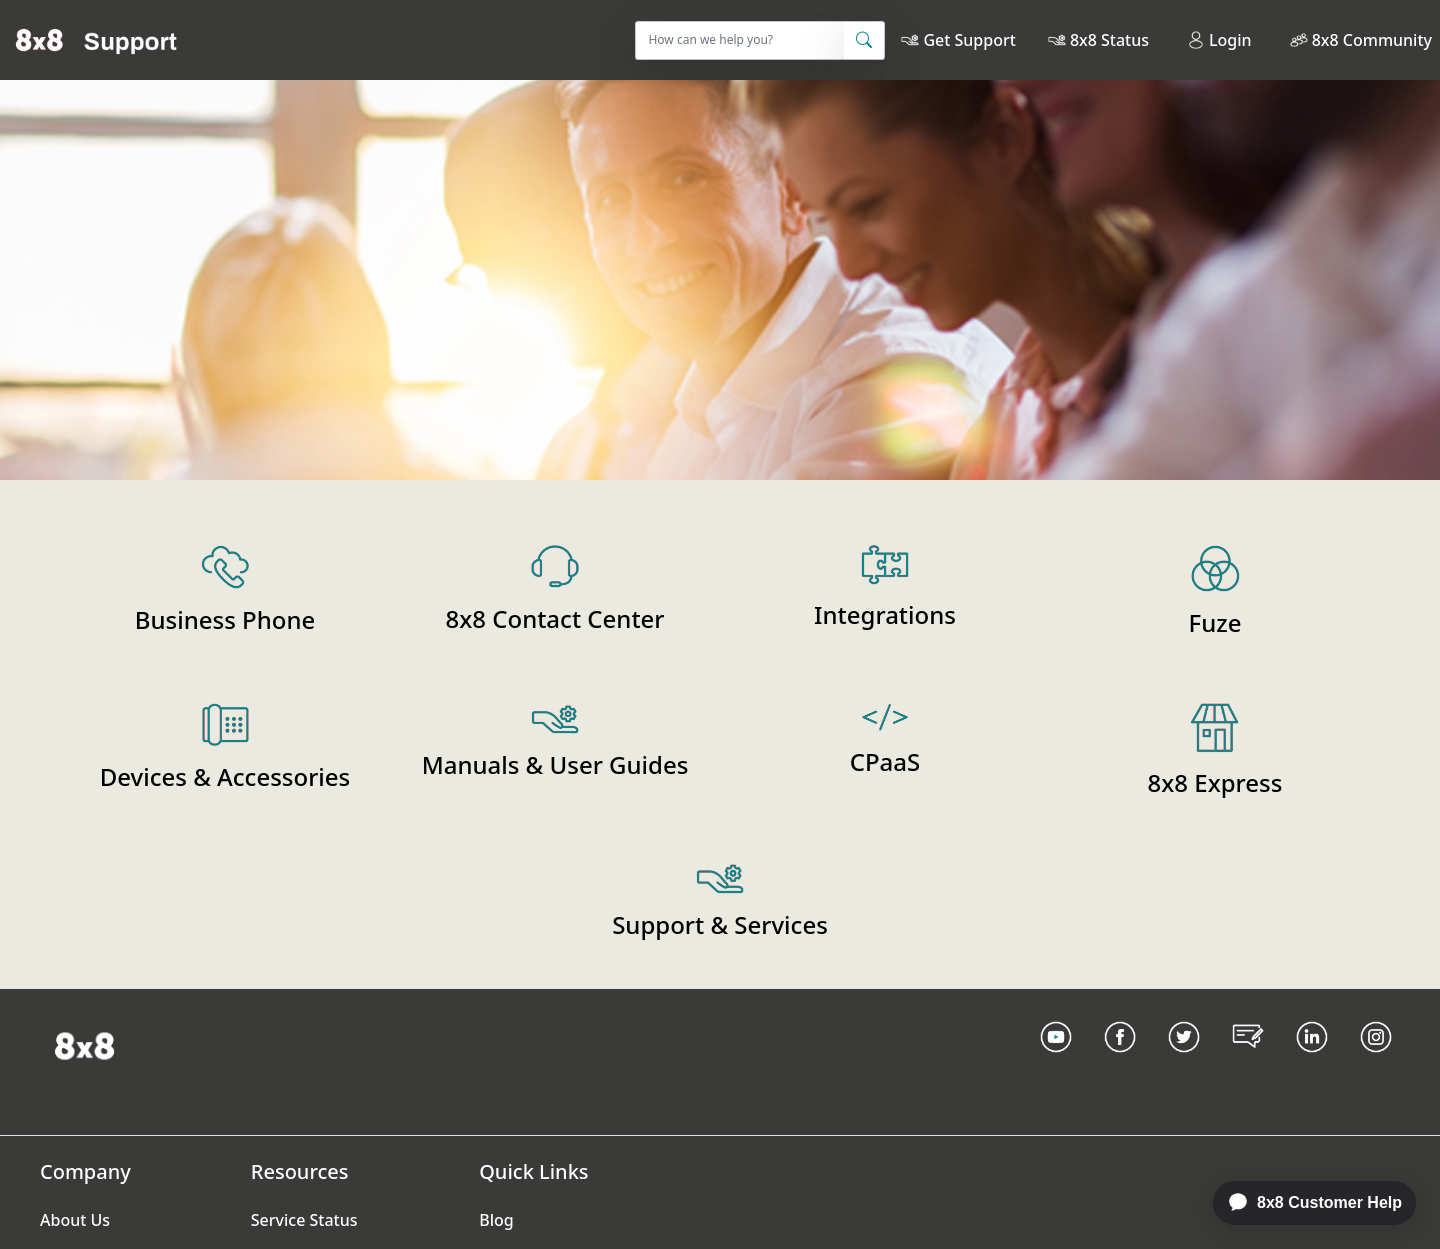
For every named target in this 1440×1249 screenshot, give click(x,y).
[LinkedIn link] (1312, 1062)
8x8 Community (1372, 40)
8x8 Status (1109, 40)
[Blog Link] (1248, 1062)
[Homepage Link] (84, 1044)
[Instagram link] (1376, 1062)
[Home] (96, 40)
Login (1219, 40)
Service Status (304, 1220)
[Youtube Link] (1056, 1062)
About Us (75, 1220)
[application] (1304, 1203)
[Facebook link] (1120, 1062)
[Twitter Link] (1184, 1062)
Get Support (969, 40)
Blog (496, 1220)
